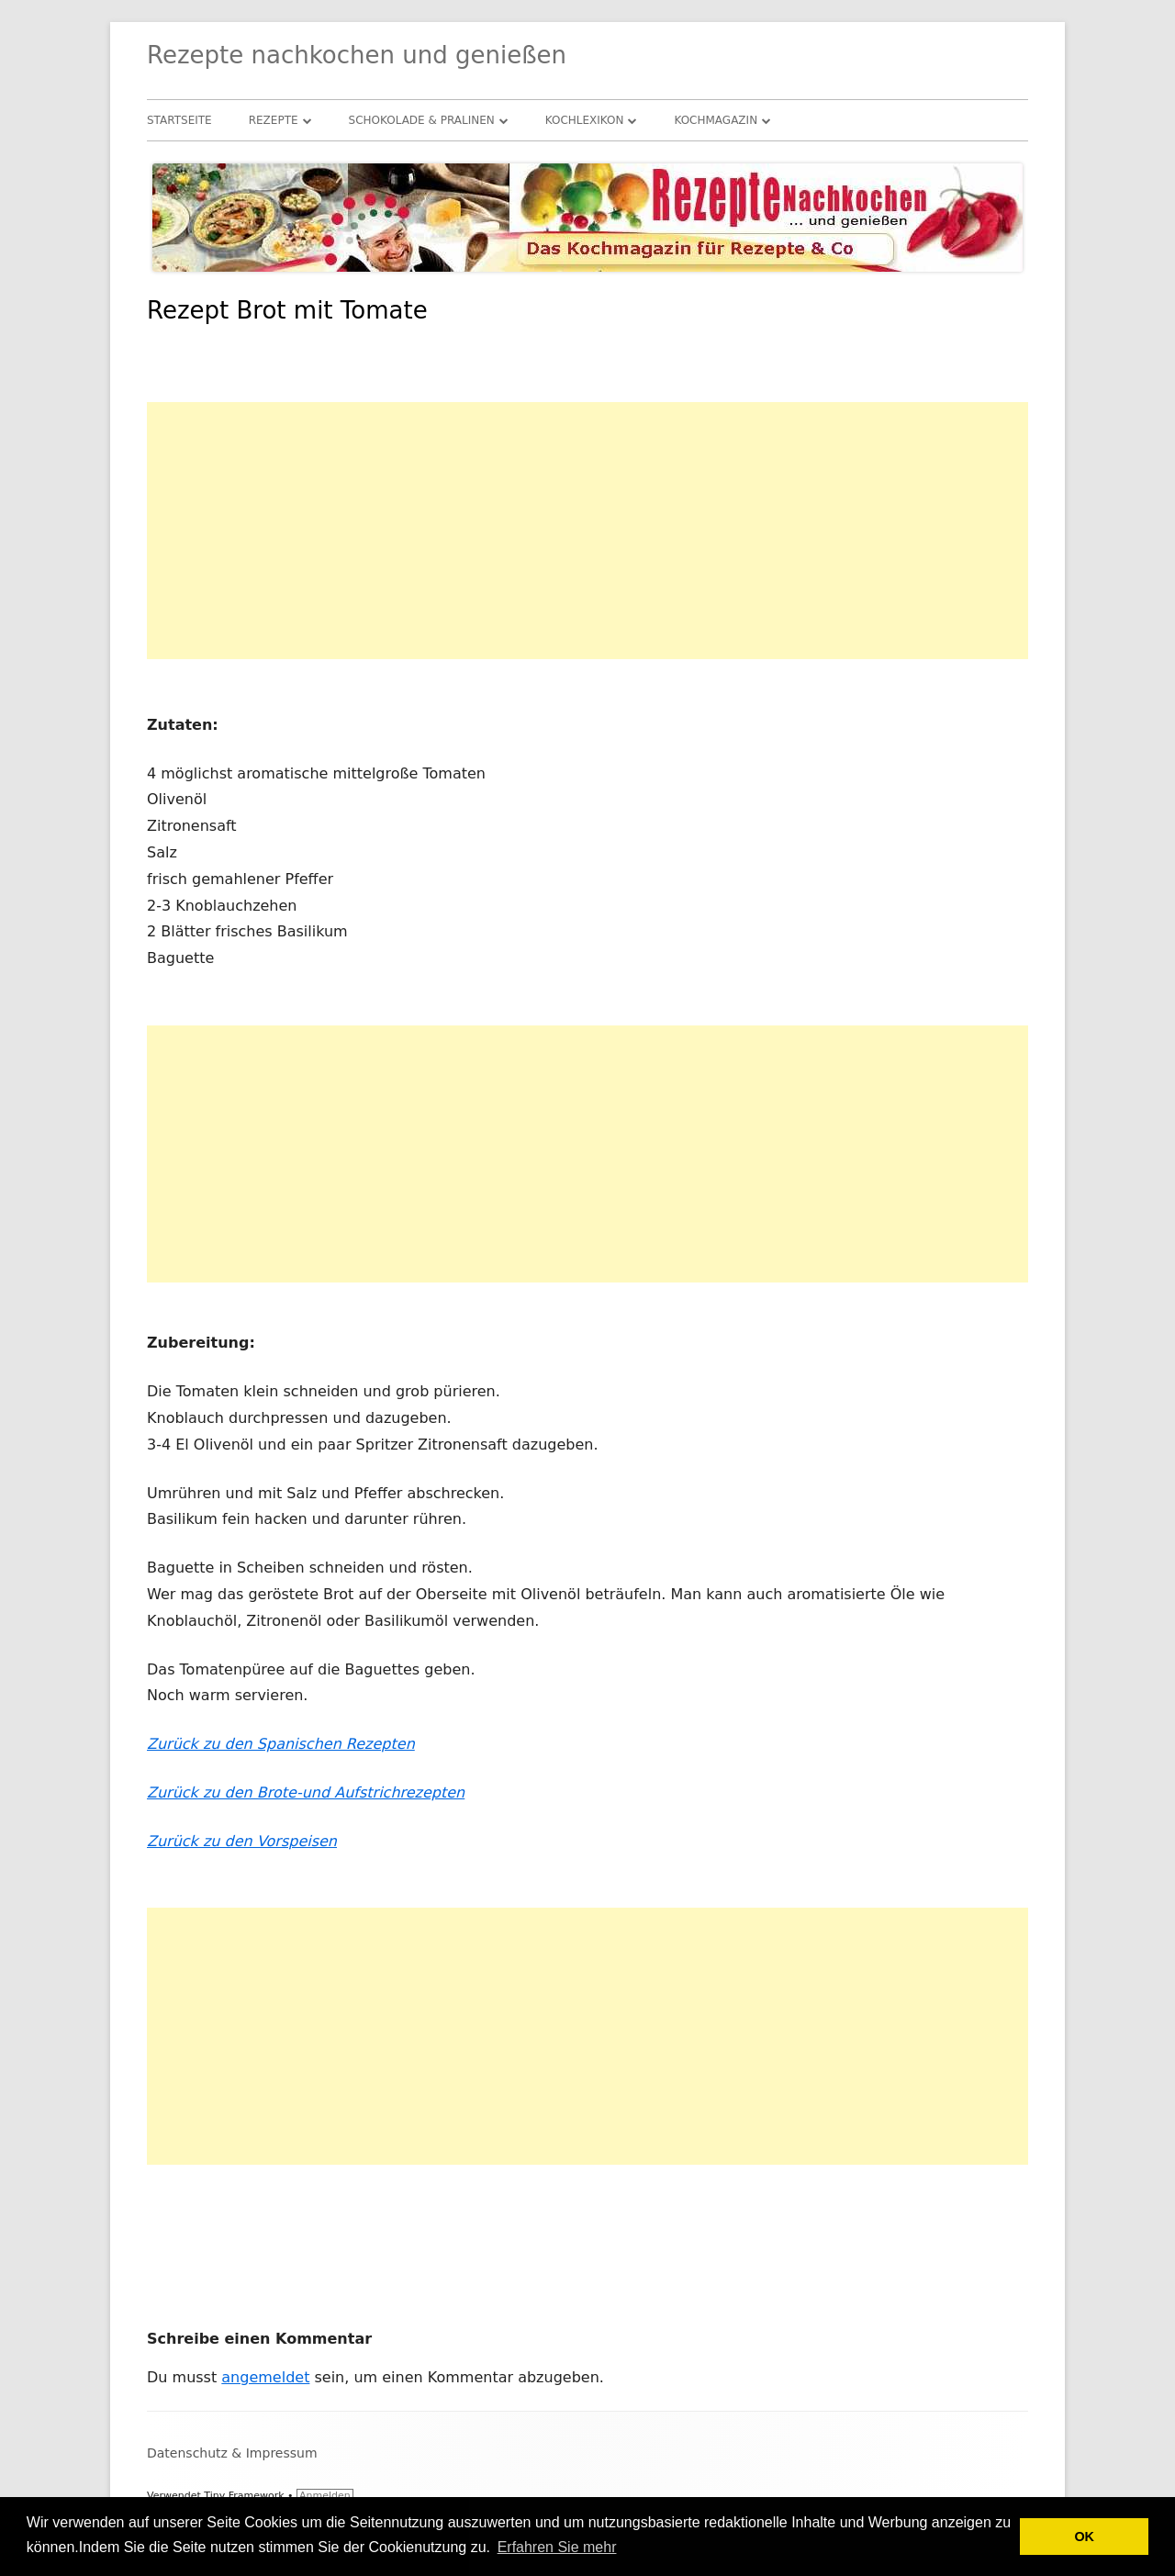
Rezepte (273, 120)
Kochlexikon (584, 120)
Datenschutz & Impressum (232, 2453)
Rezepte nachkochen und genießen (356, 55)
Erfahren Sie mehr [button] (557, 2547)
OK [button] (1084, 2536)
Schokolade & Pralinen (422, 120)
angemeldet (265, 2377)
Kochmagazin (715, 120)
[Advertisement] (587, 530)
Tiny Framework (244, 2496)
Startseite (179, 120)
